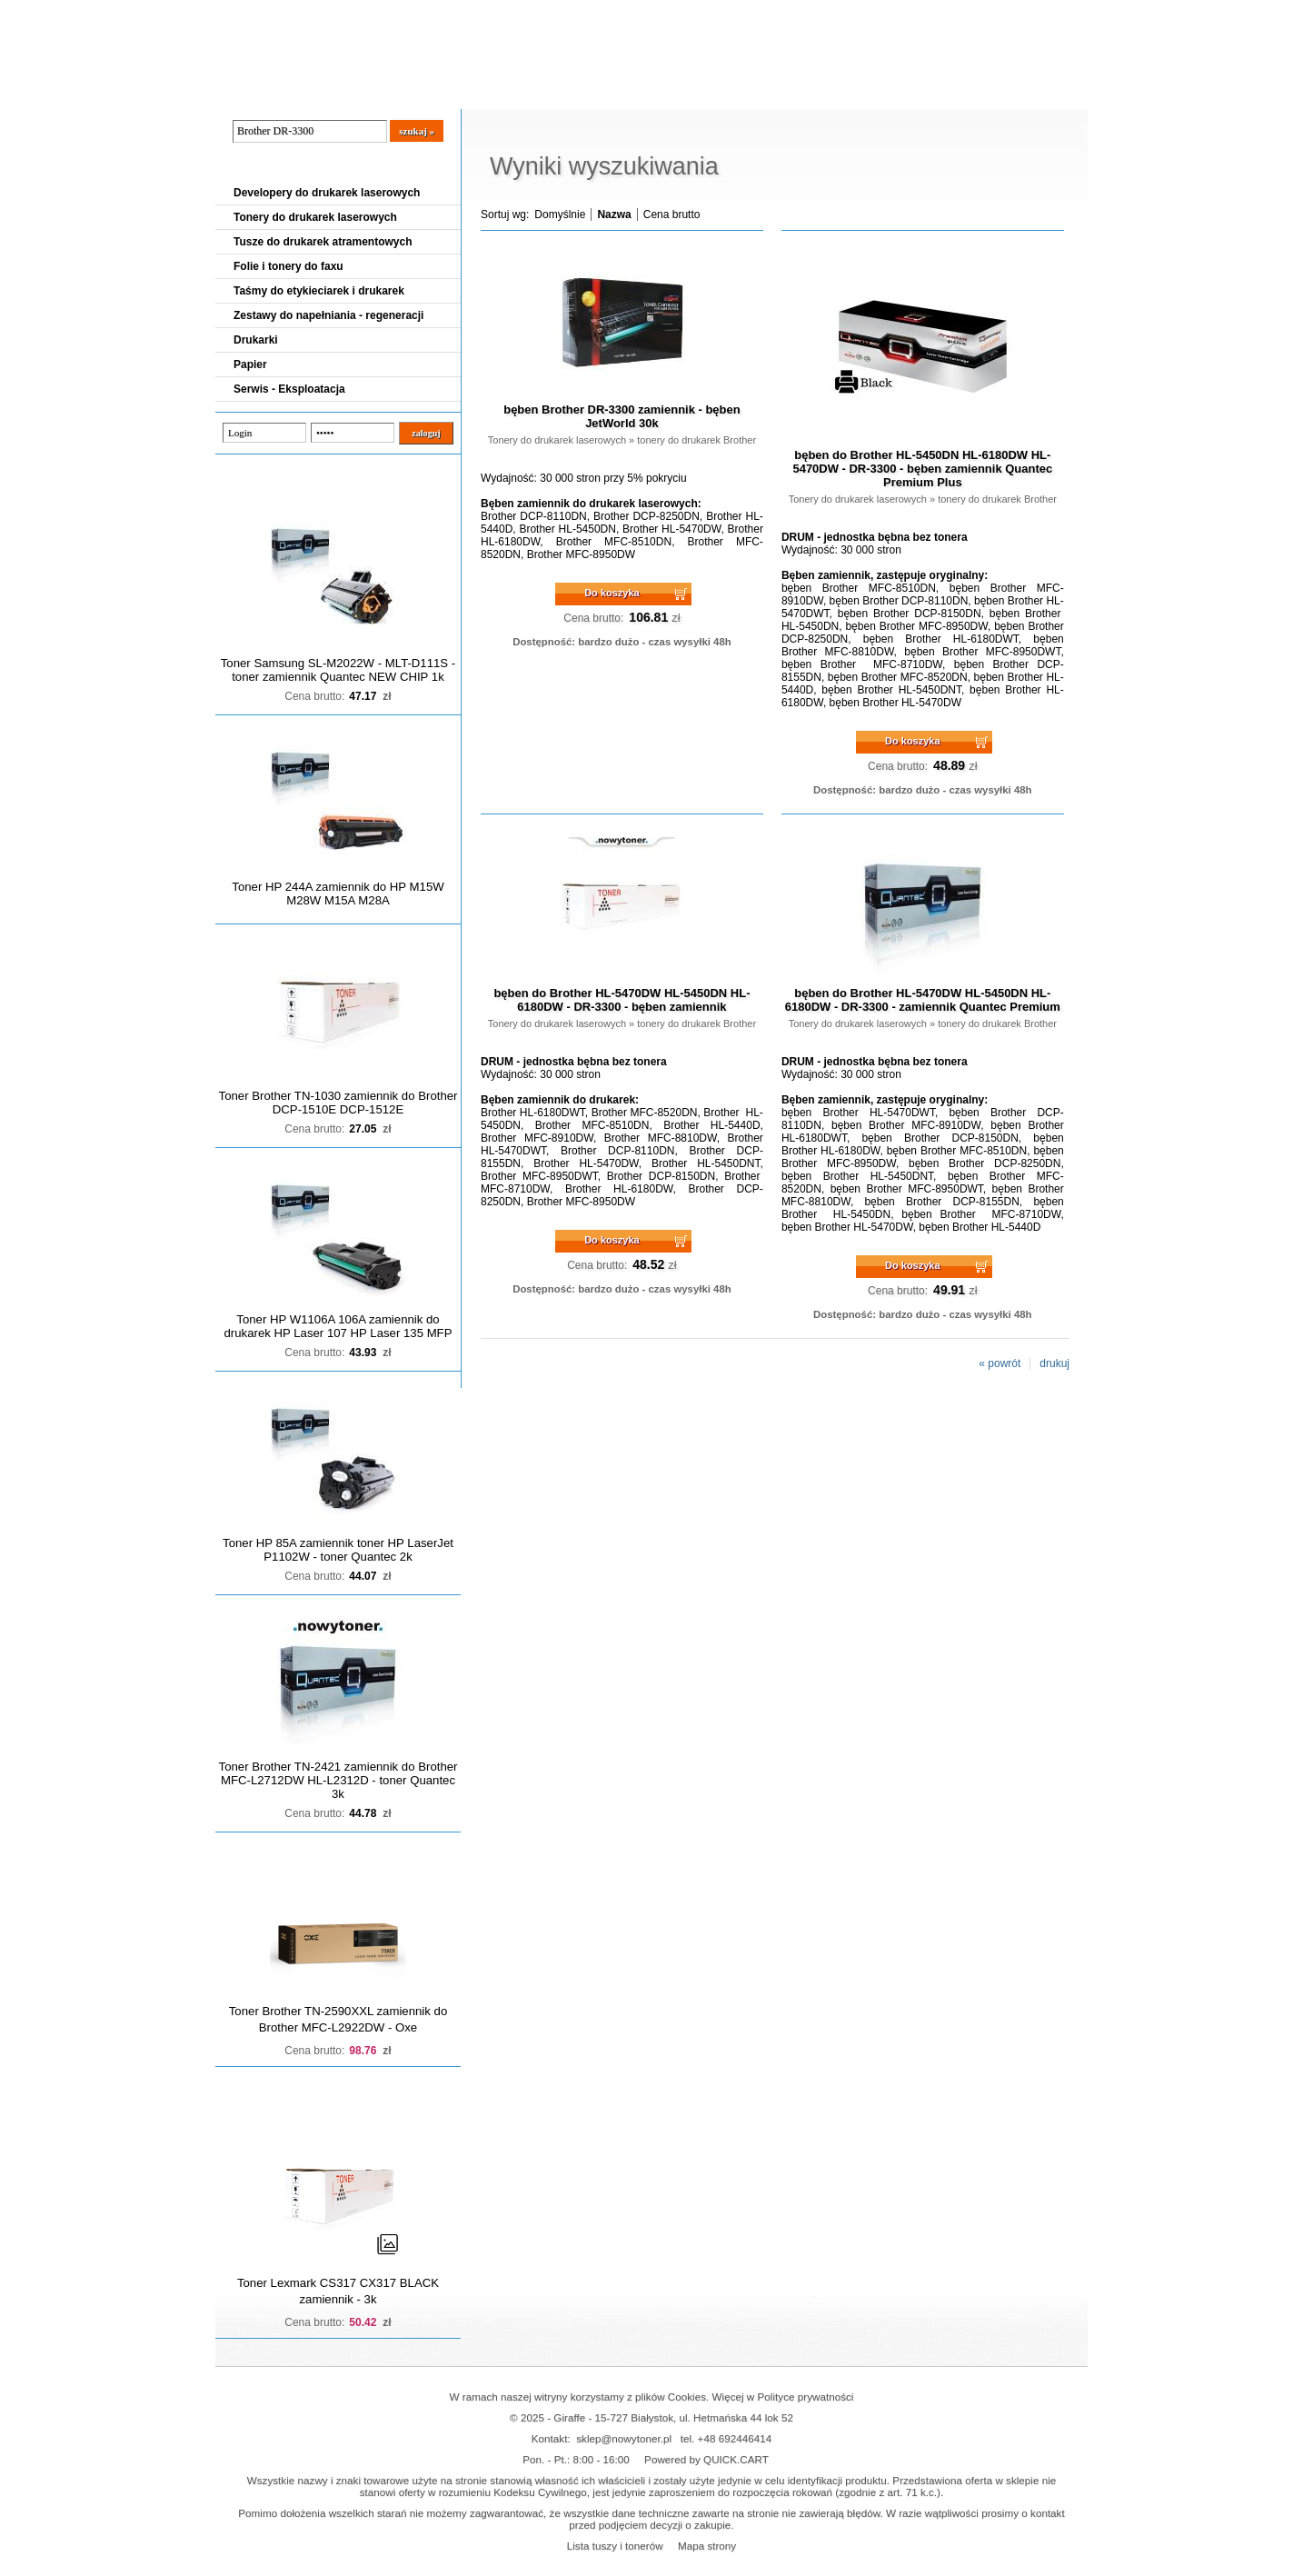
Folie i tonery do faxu (288, 266)
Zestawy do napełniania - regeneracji (328, 315)
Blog (242, 92)
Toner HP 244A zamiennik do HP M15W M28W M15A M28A (337, 893)
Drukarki (256, 340)
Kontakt (523, 92)
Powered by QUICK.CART (706, 2459)
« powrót (999, 1363)
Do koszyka (612, 592)
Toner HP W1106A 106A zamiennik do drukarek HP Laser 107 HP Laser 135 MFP (338, 1326)
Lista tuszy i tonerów (615, 2545)
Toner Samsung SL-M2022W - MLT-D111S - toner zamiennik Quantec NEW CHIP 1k (338, 670)
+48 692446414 (735, 2438)
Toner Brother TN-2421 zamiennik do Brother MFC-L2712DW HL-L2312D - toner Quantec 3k (338, 1780)
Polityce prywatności (806, 2396)
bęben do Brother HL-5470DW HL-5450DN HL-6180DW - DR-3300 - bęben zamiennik (621, 999)
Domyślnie (559, 214)
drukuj (1054, 1363)
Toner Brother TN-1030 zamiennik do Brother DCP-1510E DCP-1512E (338, 1102)
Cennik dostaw (326, 92)
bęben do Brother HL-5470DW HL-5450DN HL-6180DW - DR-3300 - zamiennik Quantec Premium (922, 999)
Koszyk (976, 13)
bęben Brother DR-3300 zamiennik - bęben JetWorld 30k (621, 416)
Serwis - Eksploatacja (289, 389)
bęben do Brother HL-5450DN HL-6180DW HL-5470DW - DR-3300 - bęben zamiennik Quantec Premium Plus (922, 468)
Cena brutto (672, 214)
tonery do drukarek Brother (696, 439)
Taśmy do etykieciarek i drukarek (319, 291)
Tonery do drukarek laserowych (315, 217)
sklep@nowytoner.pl (623, 2438)
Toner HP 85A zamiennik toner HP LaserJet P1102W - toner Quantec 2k (338, 1549)
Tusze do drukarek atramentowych (323, 241)
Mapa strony (707, 2545)
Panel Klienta (434, 92)
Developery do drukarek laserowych (327, 192)
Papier (250, 364)
